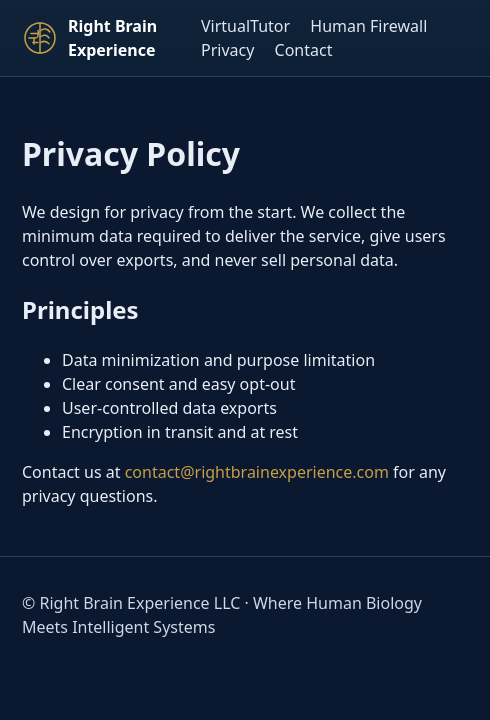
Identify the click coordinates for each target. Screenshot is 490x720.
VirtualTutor (245, 26)
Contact (304, 50)
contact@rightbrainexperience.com (257, 472)
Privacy (227, 50)
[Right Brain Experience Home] (103, 38)
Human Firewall (368, 26)
